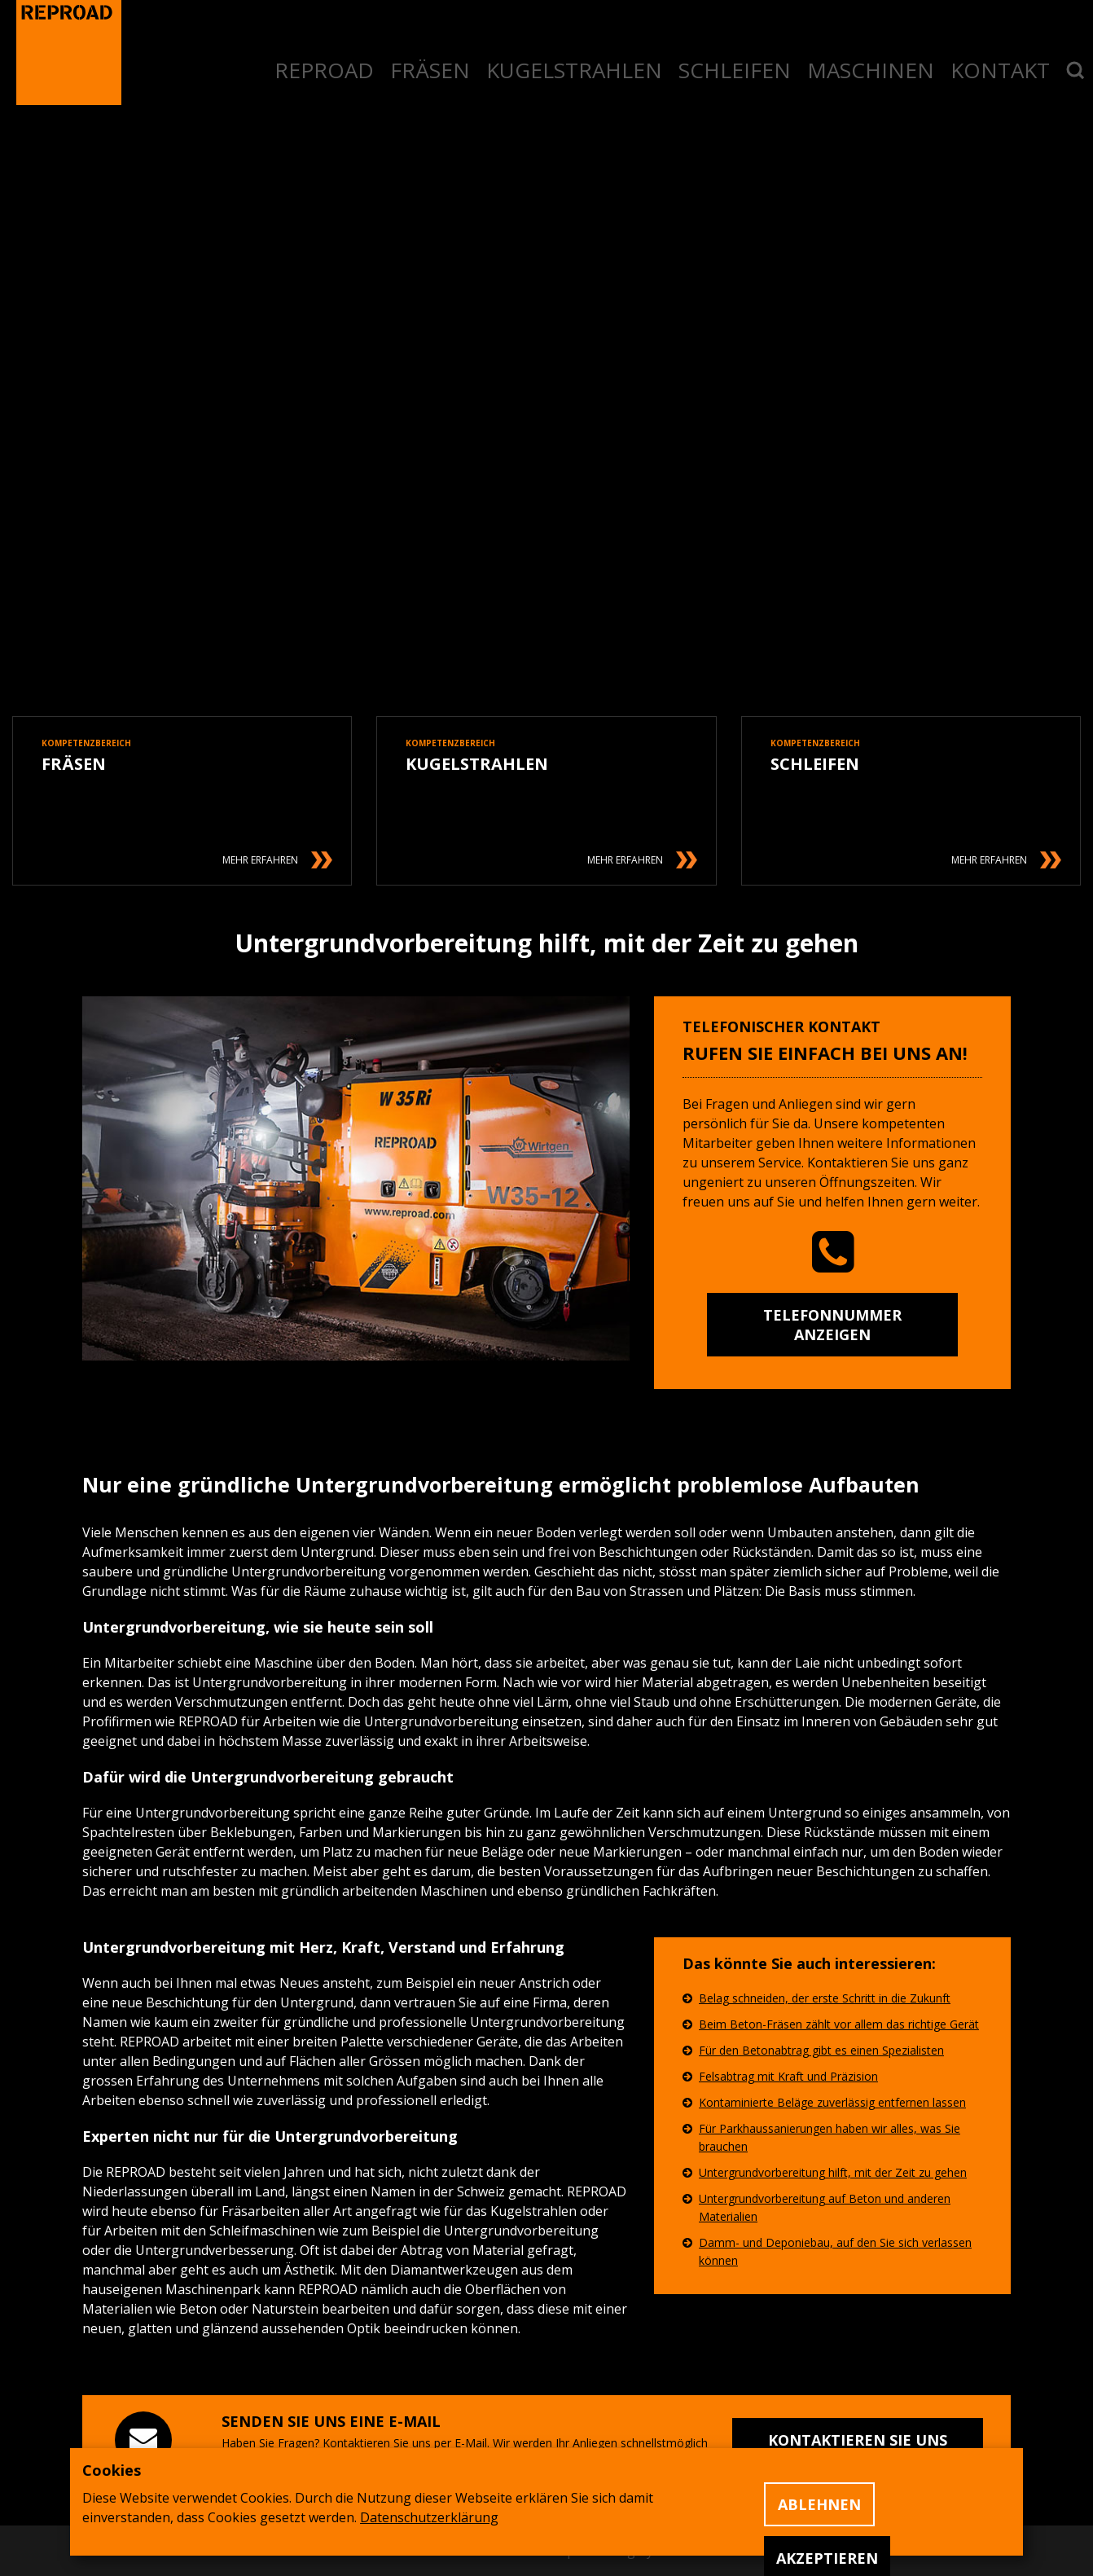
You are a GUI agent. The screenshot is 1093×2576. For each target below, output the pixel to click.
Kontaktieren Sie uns (857, 2440)
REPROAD (324, 70)
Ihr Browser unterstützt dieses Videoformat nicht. (546, 512)
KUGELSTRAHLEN (574, 70)
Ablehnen (819, 2504)
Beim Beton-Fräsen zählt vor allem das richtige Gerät (839, 2024)
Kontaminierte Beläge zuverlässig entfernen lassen (832, 2102)
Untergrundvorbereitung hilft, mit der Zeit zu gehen (833, 2172)
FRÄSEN (430, 70)
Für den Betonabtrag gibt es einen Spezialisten (821, 2050)
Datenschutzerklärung (429, 2517)
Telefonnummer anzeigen (832, 1324)
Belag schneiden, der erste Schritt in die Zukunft (824, 1998)
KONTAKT (1000, 70)
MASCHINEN (870, 70)
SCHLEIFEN (734, 70)
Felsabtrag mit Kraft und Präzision (788, 2076)
